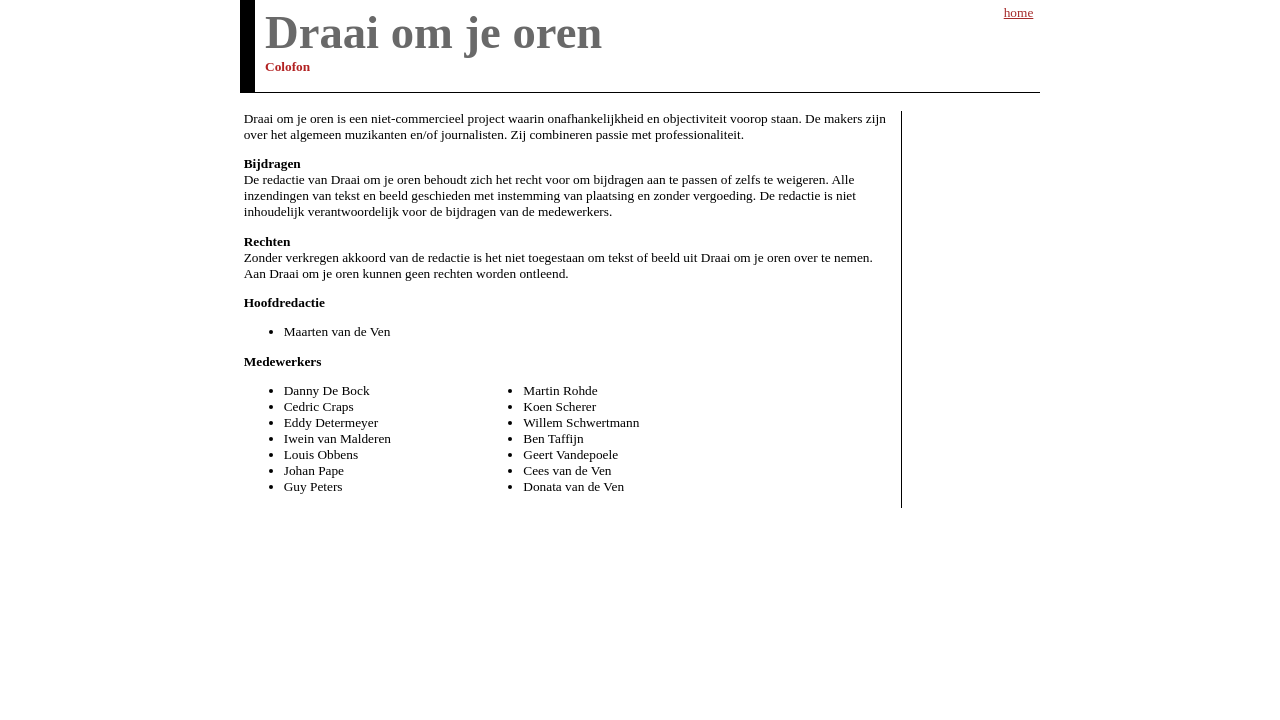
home (1019, 12)
